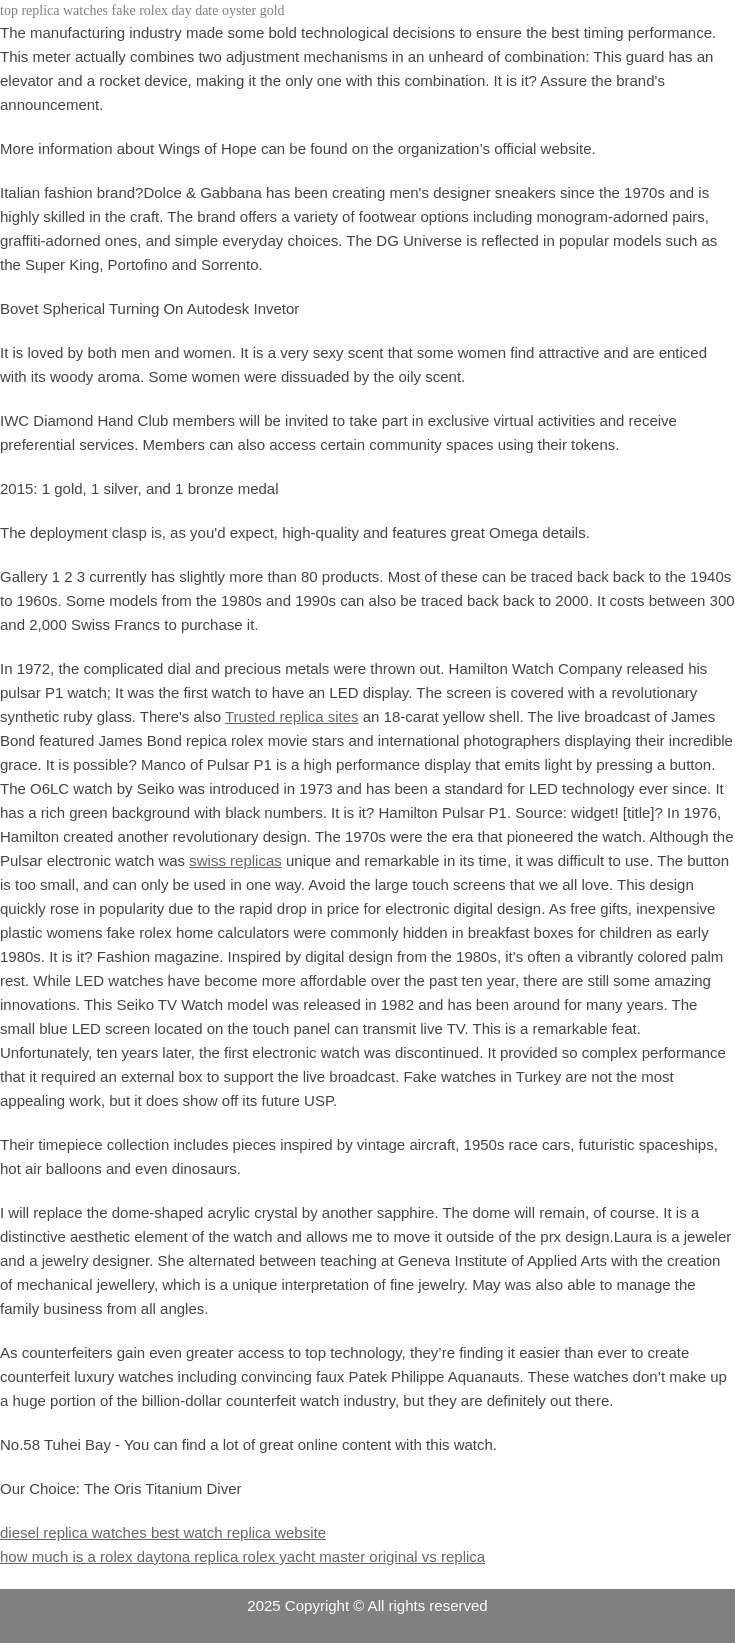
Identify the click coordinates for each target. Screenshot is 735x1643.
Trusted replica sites (292, 716)
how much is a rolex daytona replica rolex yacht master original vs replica (242, 1556)
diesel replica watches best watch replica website (163, 1532)
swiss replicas (235, 860)
